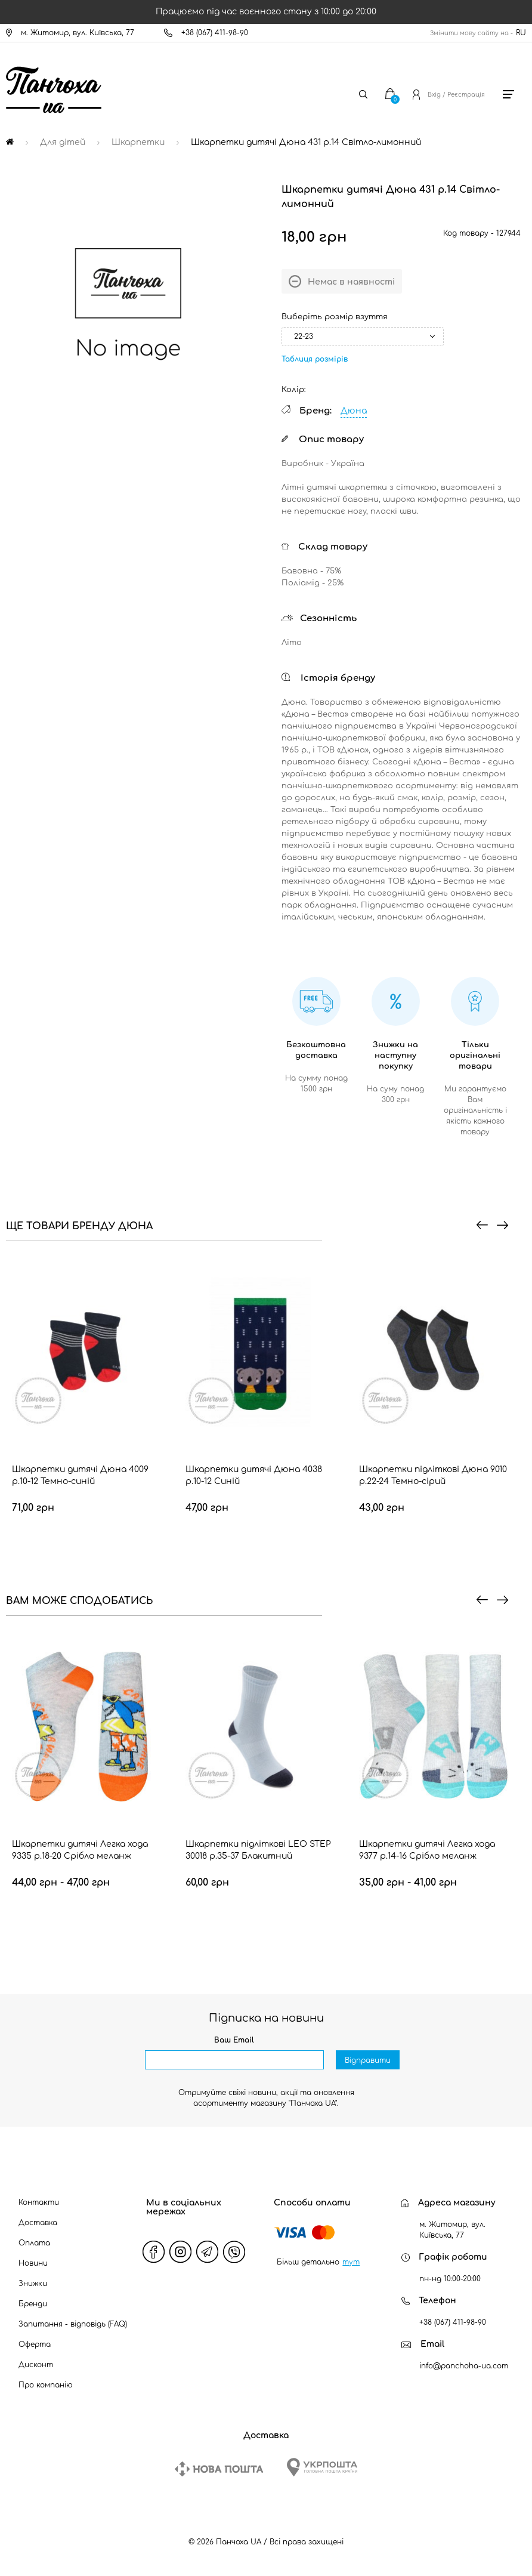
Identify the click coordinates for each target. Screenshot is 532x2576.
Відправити (368, 2060)
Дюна (354, 410)
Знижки (32, 2283)
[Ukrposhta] (322, 2467)
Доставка (37, 2223)
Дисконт (35, 2365)
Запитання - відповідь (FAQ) (72, 2324)
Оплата (34, 2243)
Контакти (38, 2202)
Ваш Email (234, 2040)
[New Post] (219, 2468)
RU (521, 33)
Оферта (34, 2344)
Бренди (32, 2304)
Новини (33, 2263)
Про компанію (45, 2385)
